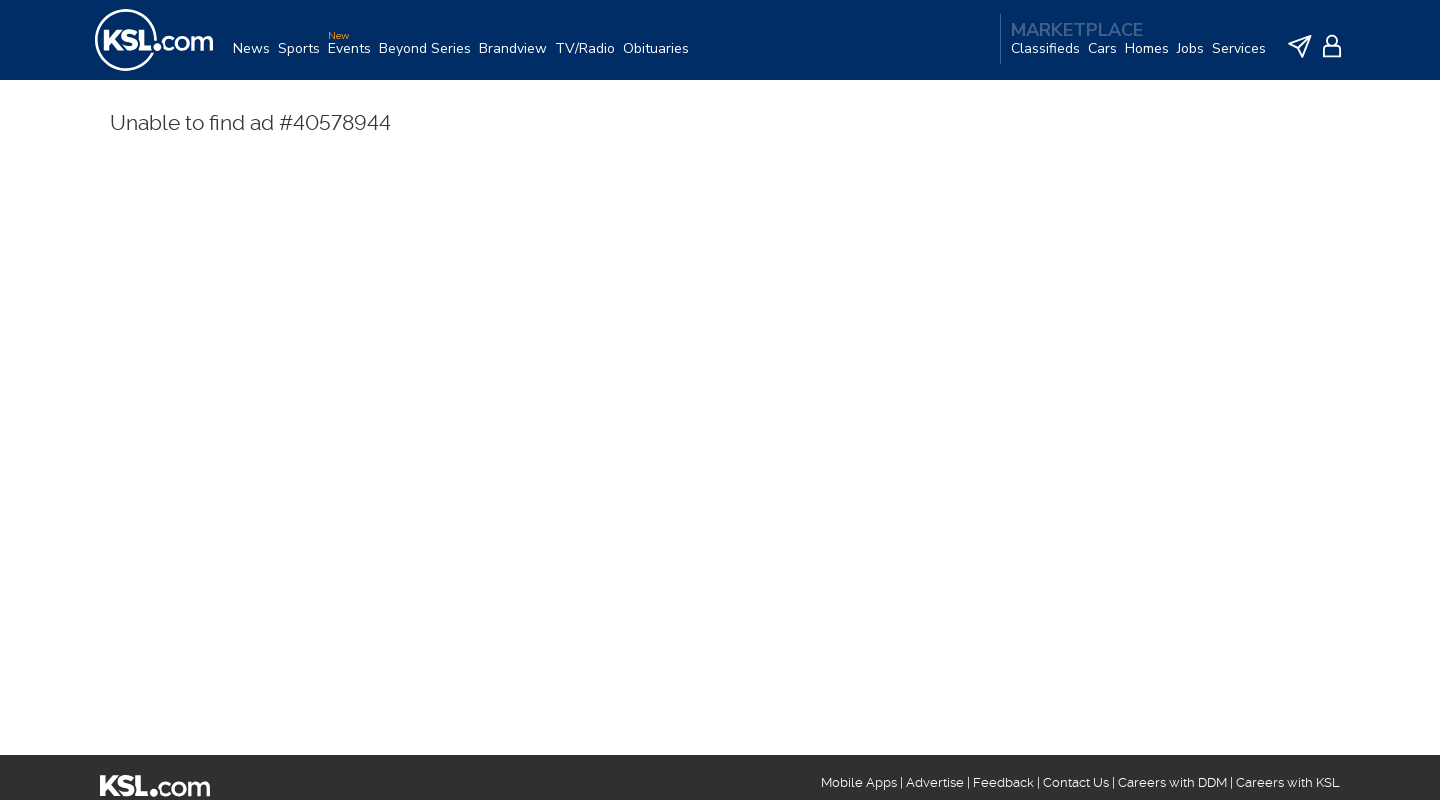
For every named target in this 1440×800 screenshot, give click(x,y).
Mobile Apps (859, 782)
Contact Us (1076, 782)
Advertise (935, 782)
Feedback (1003, 782)
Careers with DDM (1172, 782)
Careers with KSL (1288, 782)
